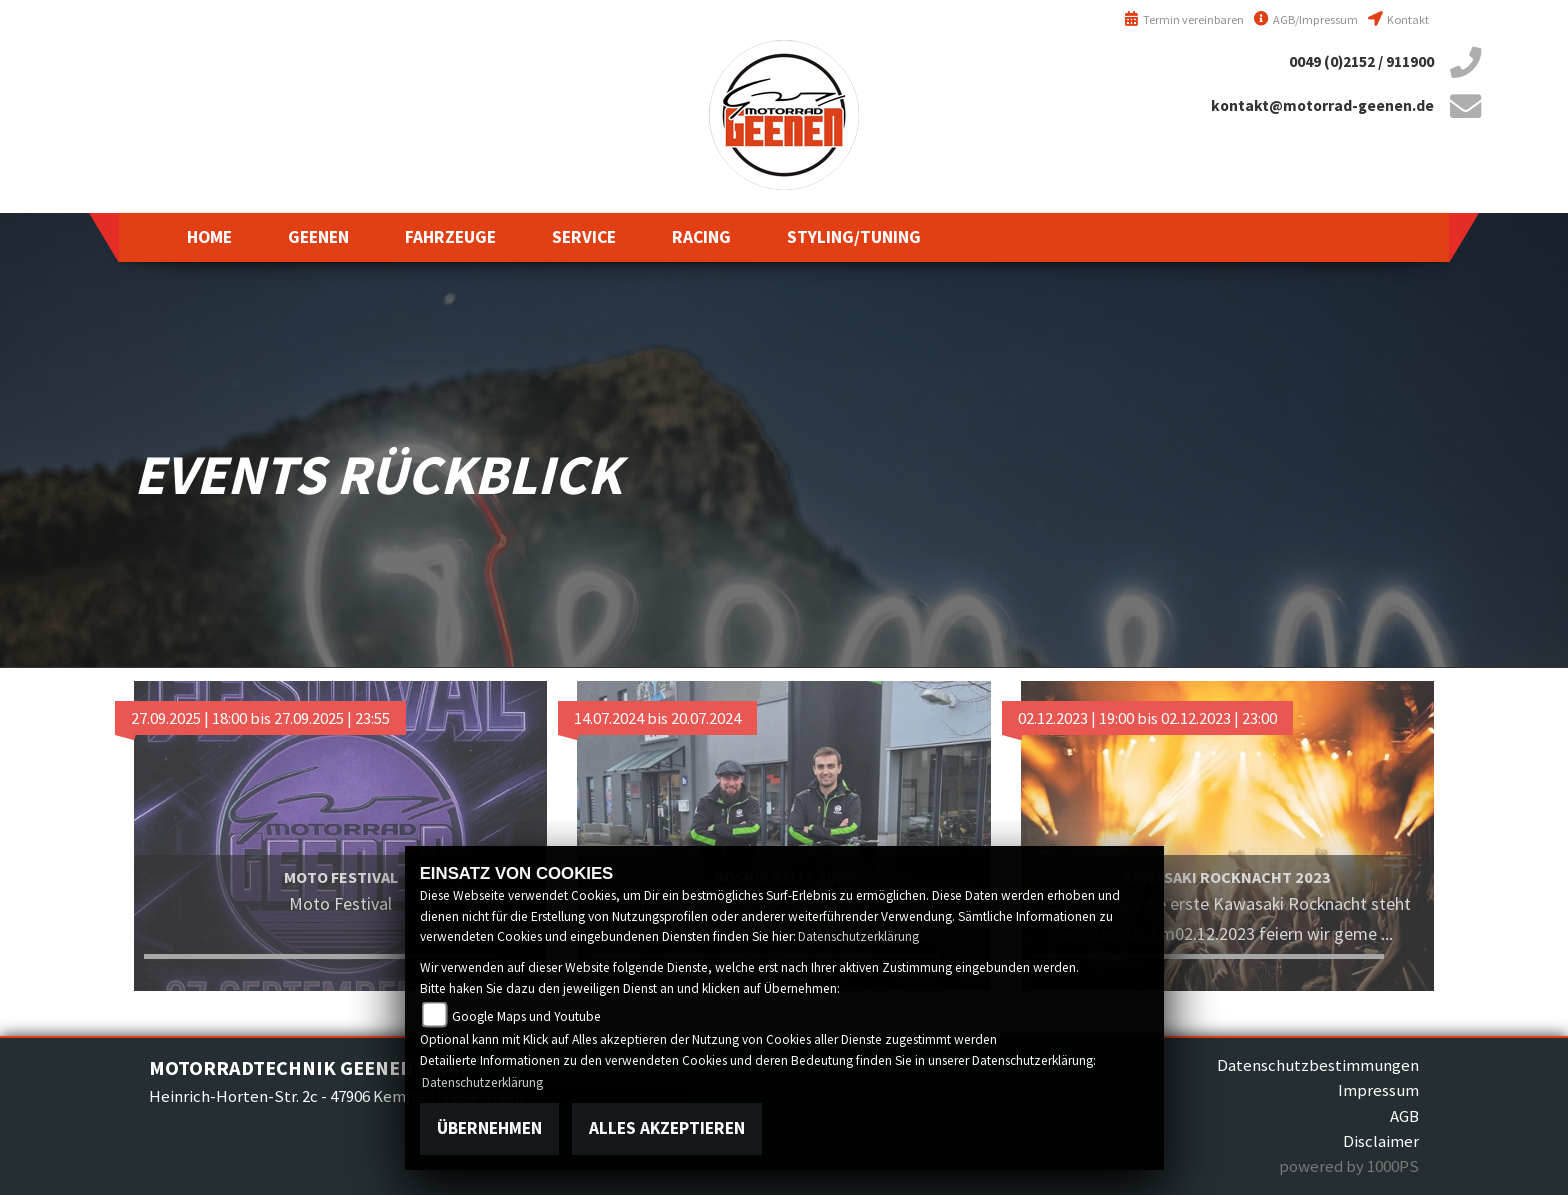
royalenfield (40, 360)
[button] (318, 237)
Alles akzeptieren (667, 1128)
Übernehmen (489, 1128)
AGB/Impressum (1306, 19)
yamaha (40, 150)
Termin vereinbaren (1184, 19)
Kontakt (1398, 19)
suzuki (40, 220)
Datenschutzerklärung (858, 936)
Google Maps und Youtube (526, 1016)
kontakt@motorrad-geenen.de (1322, 105)
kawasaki (40, 290)
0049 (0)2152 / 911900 (1361, 61)
